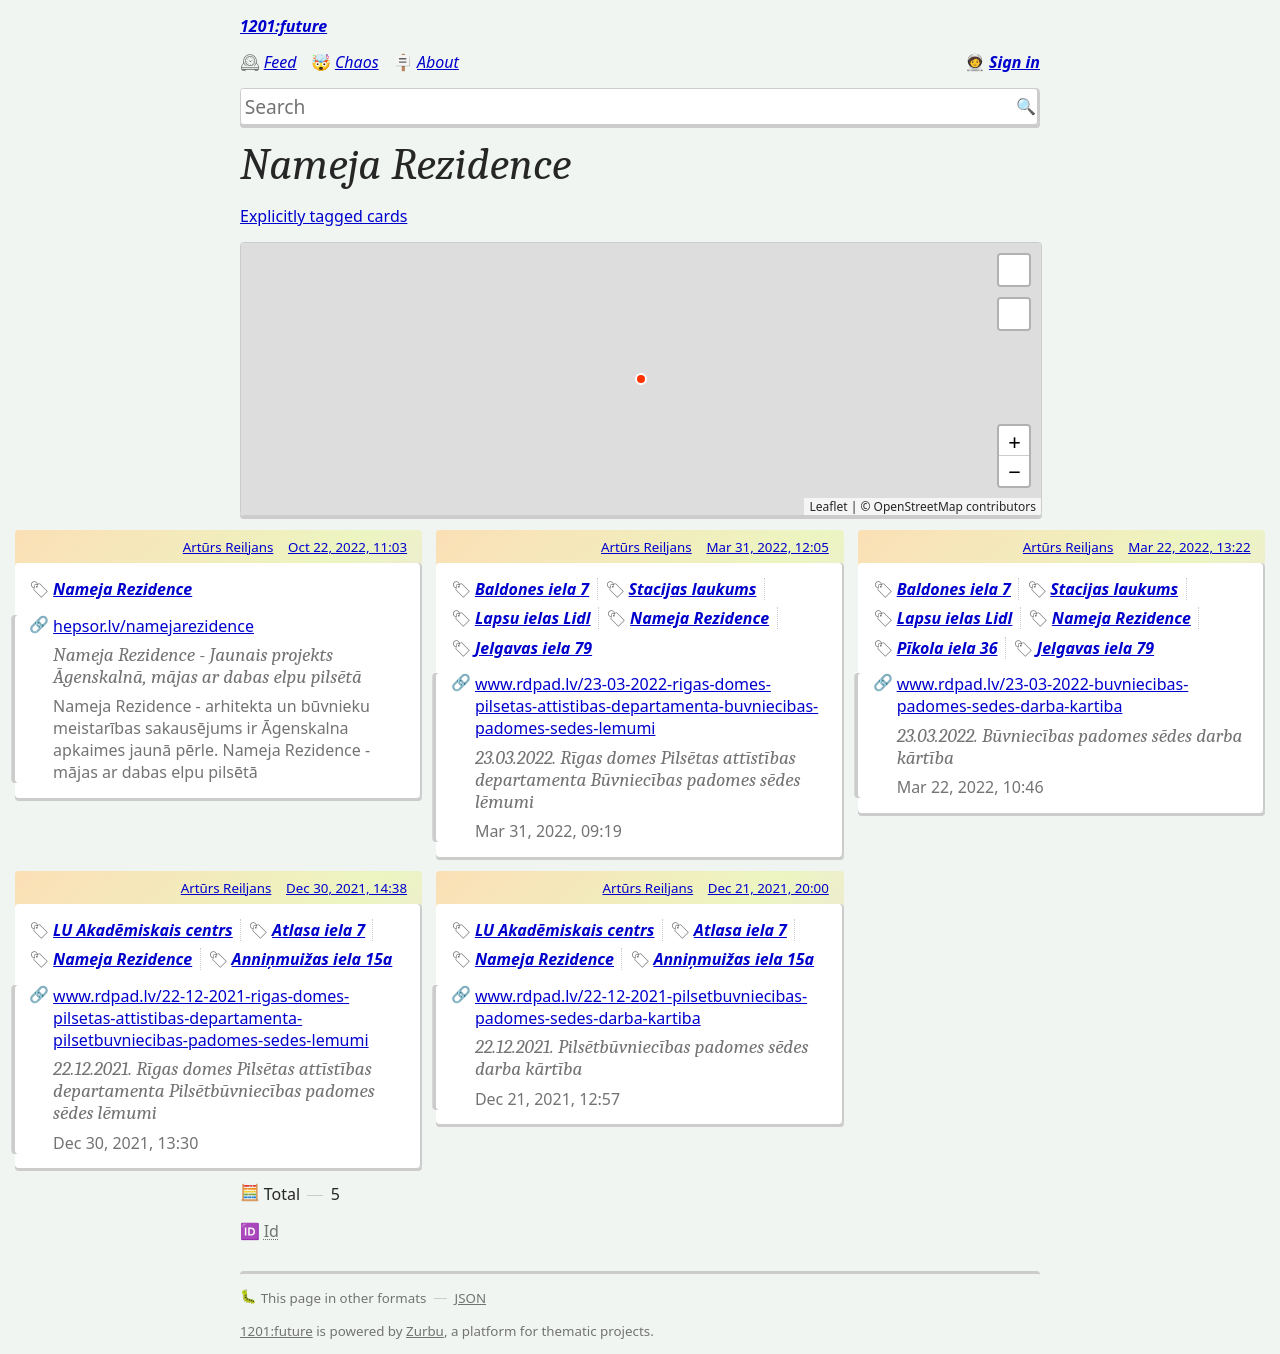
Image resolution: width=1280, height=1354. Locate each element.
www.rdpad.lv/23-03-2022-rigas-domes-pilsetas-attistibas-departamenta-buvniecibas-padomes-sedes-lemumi (646, 706)
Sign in (1014, 62)
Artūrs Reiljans (228, 547)
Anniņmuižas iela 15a (312, 959)
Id (271, 1231)
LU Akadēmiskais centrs (143, 930)
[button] (1014, 314)
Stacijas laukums (693, 589)
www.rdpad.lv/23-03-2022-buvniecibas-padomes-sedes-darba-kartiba (1043, 695)
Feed (280, 62)
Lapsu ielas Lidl (533, 618)
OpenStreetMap (918, 506)
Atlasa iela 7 (318, 930)
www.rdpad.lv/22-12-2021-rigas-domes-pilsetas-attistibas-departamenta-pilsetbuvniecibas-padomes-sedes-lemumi (211, 1018)
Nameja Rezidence (122, 589)
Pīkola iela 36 (947, 648)
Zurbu (425, 1331)
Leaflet (828, 506)
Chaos (357, 62)
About (438, 62)
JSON (471, 1298)
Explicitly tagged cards (323, 216)
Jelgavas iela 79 (533, 648)
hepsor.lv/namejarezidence (153, 626)
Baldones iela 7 (532, 589)
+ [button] (1014, 441)
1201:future (283, 26)
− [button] (1014, 471)
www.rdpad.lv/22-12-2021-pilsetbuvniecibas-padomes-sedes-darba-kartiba (641, 1007)
